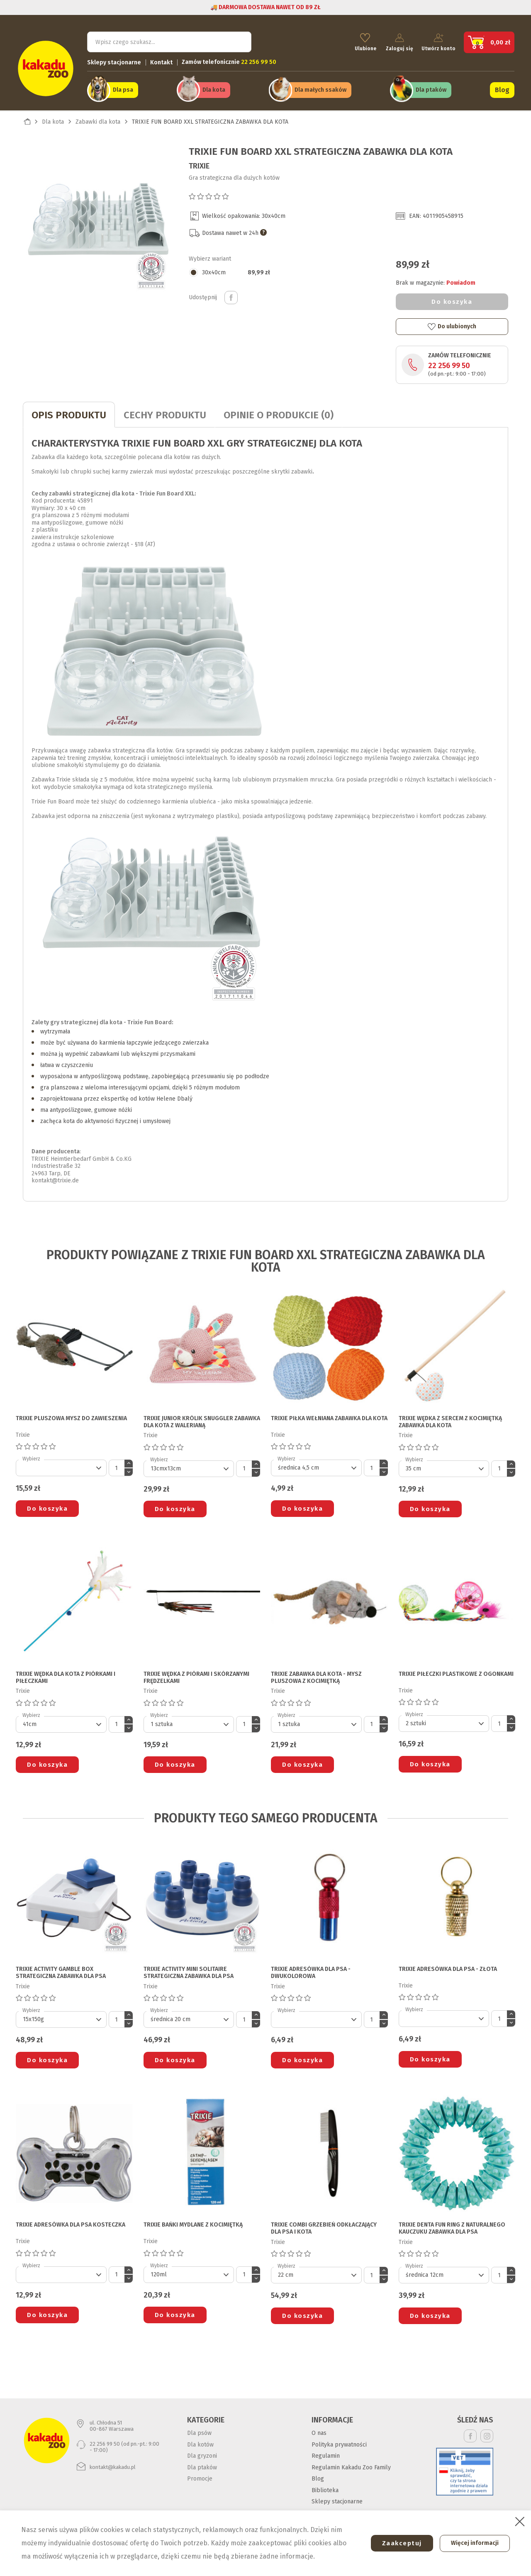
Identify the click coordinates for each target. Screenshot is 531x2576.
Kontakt (161, 60)
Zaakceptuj (397, 2543)
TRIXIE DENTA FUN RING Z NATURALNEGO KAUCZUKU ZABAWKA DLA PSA (452, 2225)
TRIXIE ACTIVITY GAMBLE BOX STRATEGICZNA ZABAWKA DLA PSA (61, 1969)
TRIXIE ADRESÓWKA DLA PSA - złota (448, 1966)
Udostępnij (231, 294)
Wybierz (31, 1456)
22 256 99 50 (449, 362)
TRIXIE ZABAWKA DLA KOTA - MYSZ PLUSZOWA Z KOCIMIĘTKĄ (316, 1674)
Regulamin (326, 2452)
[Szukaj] (169, 39)
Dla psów (199, 2430)
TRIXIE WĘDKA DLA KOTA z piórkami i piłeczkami (65, 1674)
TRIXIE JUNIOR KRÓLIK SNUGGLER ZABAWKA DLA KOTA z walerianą (202, 1419)
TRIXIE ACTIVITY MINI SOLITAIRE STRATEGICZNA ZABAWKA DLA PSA (189, 1969)
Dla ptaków (431, 87)
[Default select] (61, 1465)
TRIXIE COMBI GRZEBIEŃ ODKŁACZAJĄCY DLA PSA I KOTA (324, 2225)
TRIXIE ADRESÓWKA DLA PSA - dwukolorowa (311, 1969)
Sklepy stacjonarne (114, 60)
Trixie (199, 162)
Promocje (199, 2475)
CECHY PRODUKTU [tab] (165, 412)
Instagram (486, 2433)
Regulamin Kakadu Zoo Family (351, 2464)
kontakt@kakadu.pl (113, 2464)
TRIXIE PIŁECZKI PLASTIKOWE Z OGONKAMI (456, 1671)
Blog (502, 88)
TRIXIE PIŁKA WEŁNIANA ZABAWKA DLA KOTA (329, 1415)
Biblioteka (325, 2487)
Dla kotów (200, 2441)
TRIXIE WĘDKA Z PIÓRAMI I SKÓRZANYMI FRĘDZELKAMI (196, 1674)
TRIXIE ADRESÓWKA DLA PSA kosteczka (70, 2221)
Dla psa (123, 87)
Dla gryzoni (202, 2452)
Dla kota (213, 87)
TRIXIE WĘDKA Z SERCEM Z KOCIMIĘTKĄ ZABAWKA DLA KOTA (450, 1419)
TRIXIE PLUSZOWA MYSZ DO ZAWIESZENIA (71, 1415)
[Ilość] (116, 1465)
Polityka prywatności (339, 2441)
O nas (319, 2430)
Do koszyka (451, 298)
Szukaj (238, 39)
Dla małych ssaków (320, 87)
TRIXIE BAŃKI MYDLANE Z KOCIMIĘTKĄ (193, 2221)
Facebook (470, 2433)
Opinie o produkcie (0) (279, 412)
